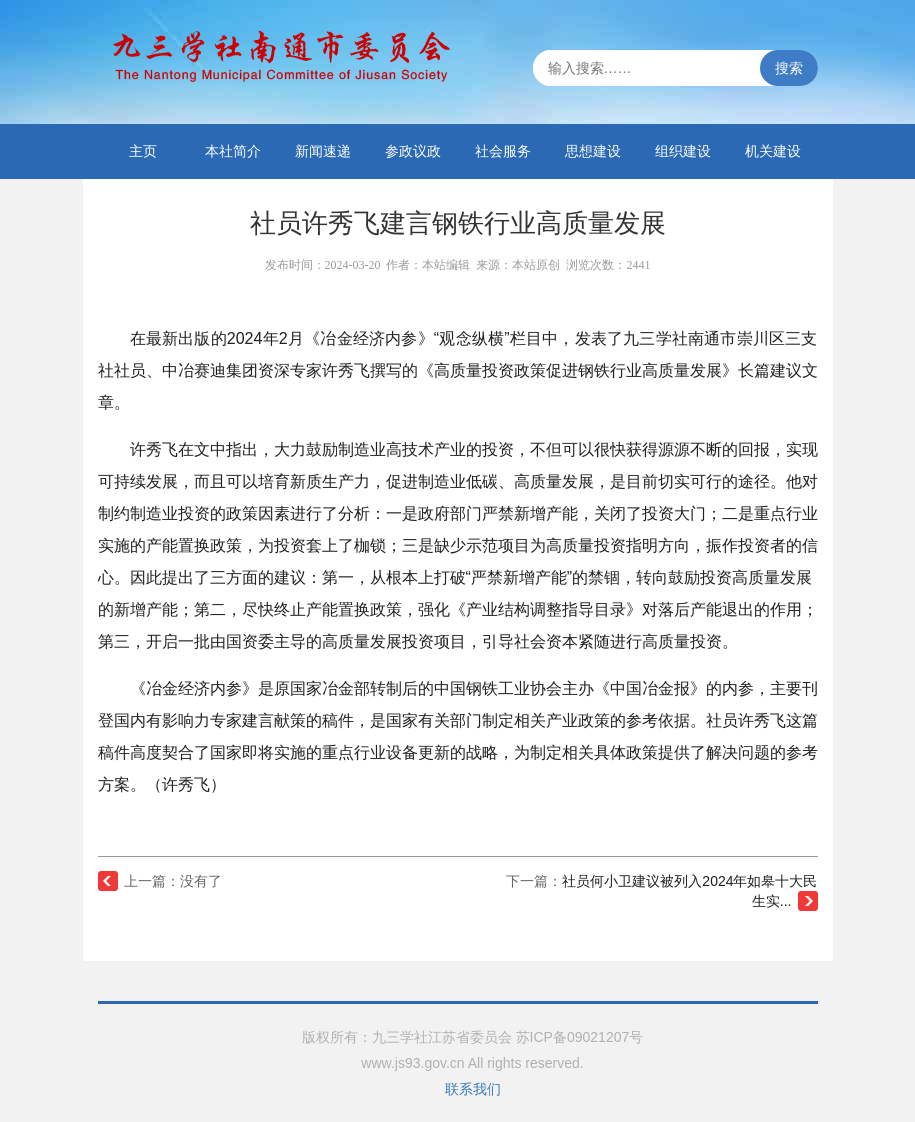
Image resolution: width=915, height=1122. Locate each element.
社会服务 (503, 151)
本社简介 (233, 151)
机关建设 (773, 151)
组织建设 (683, 151)
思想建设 (593, 151)
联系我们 (473, 1089)
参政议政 (413, 151)
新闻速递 (323, 151)
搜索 (789, 68)
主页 (143, 151)
